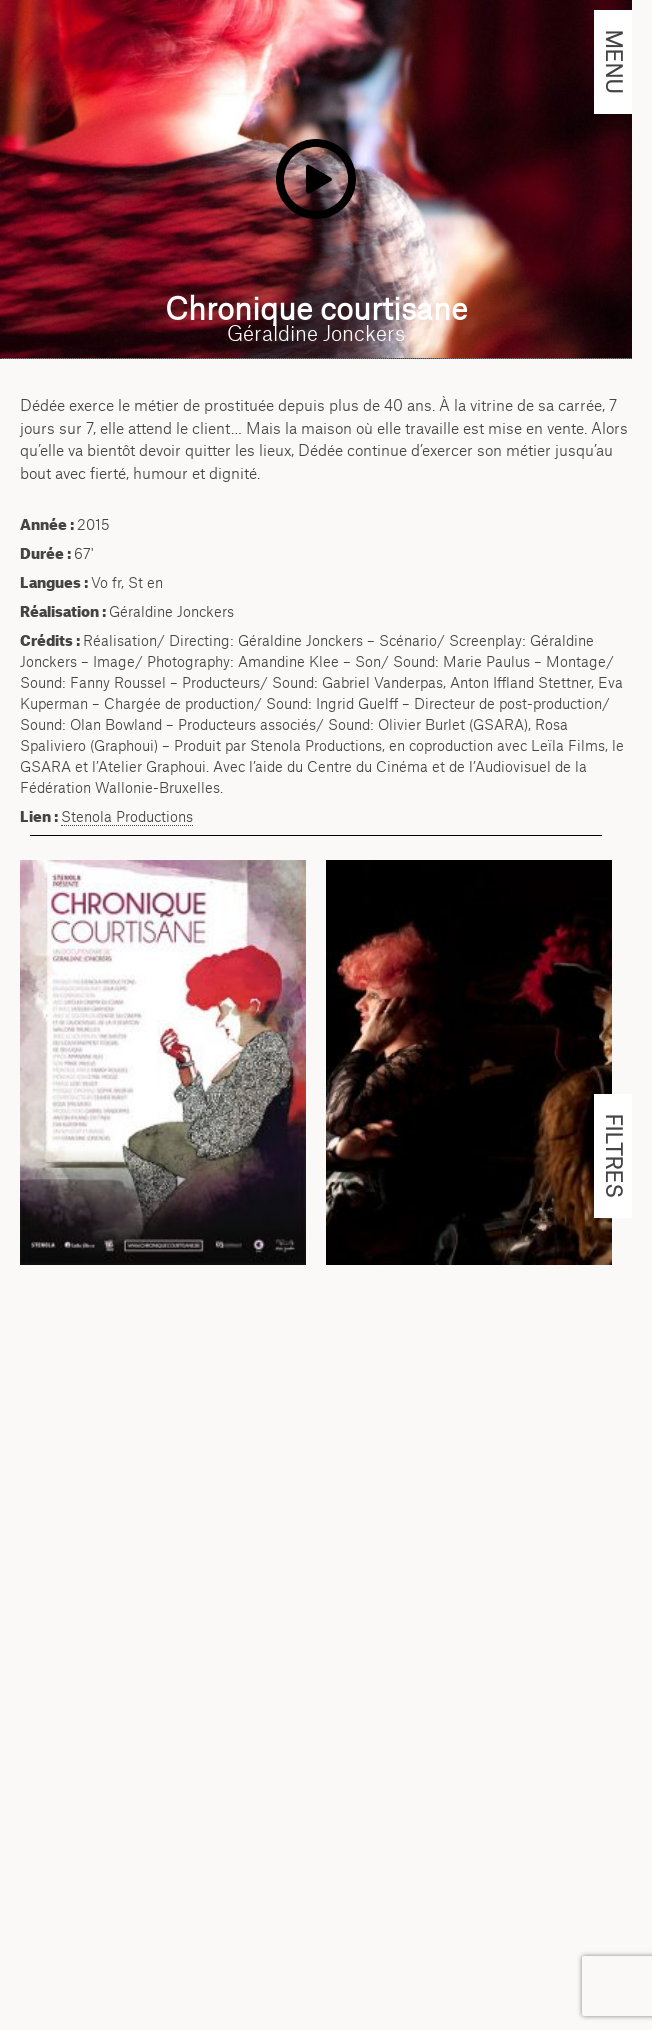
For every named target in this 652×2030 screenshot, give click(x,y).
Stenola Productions (127, 816)
